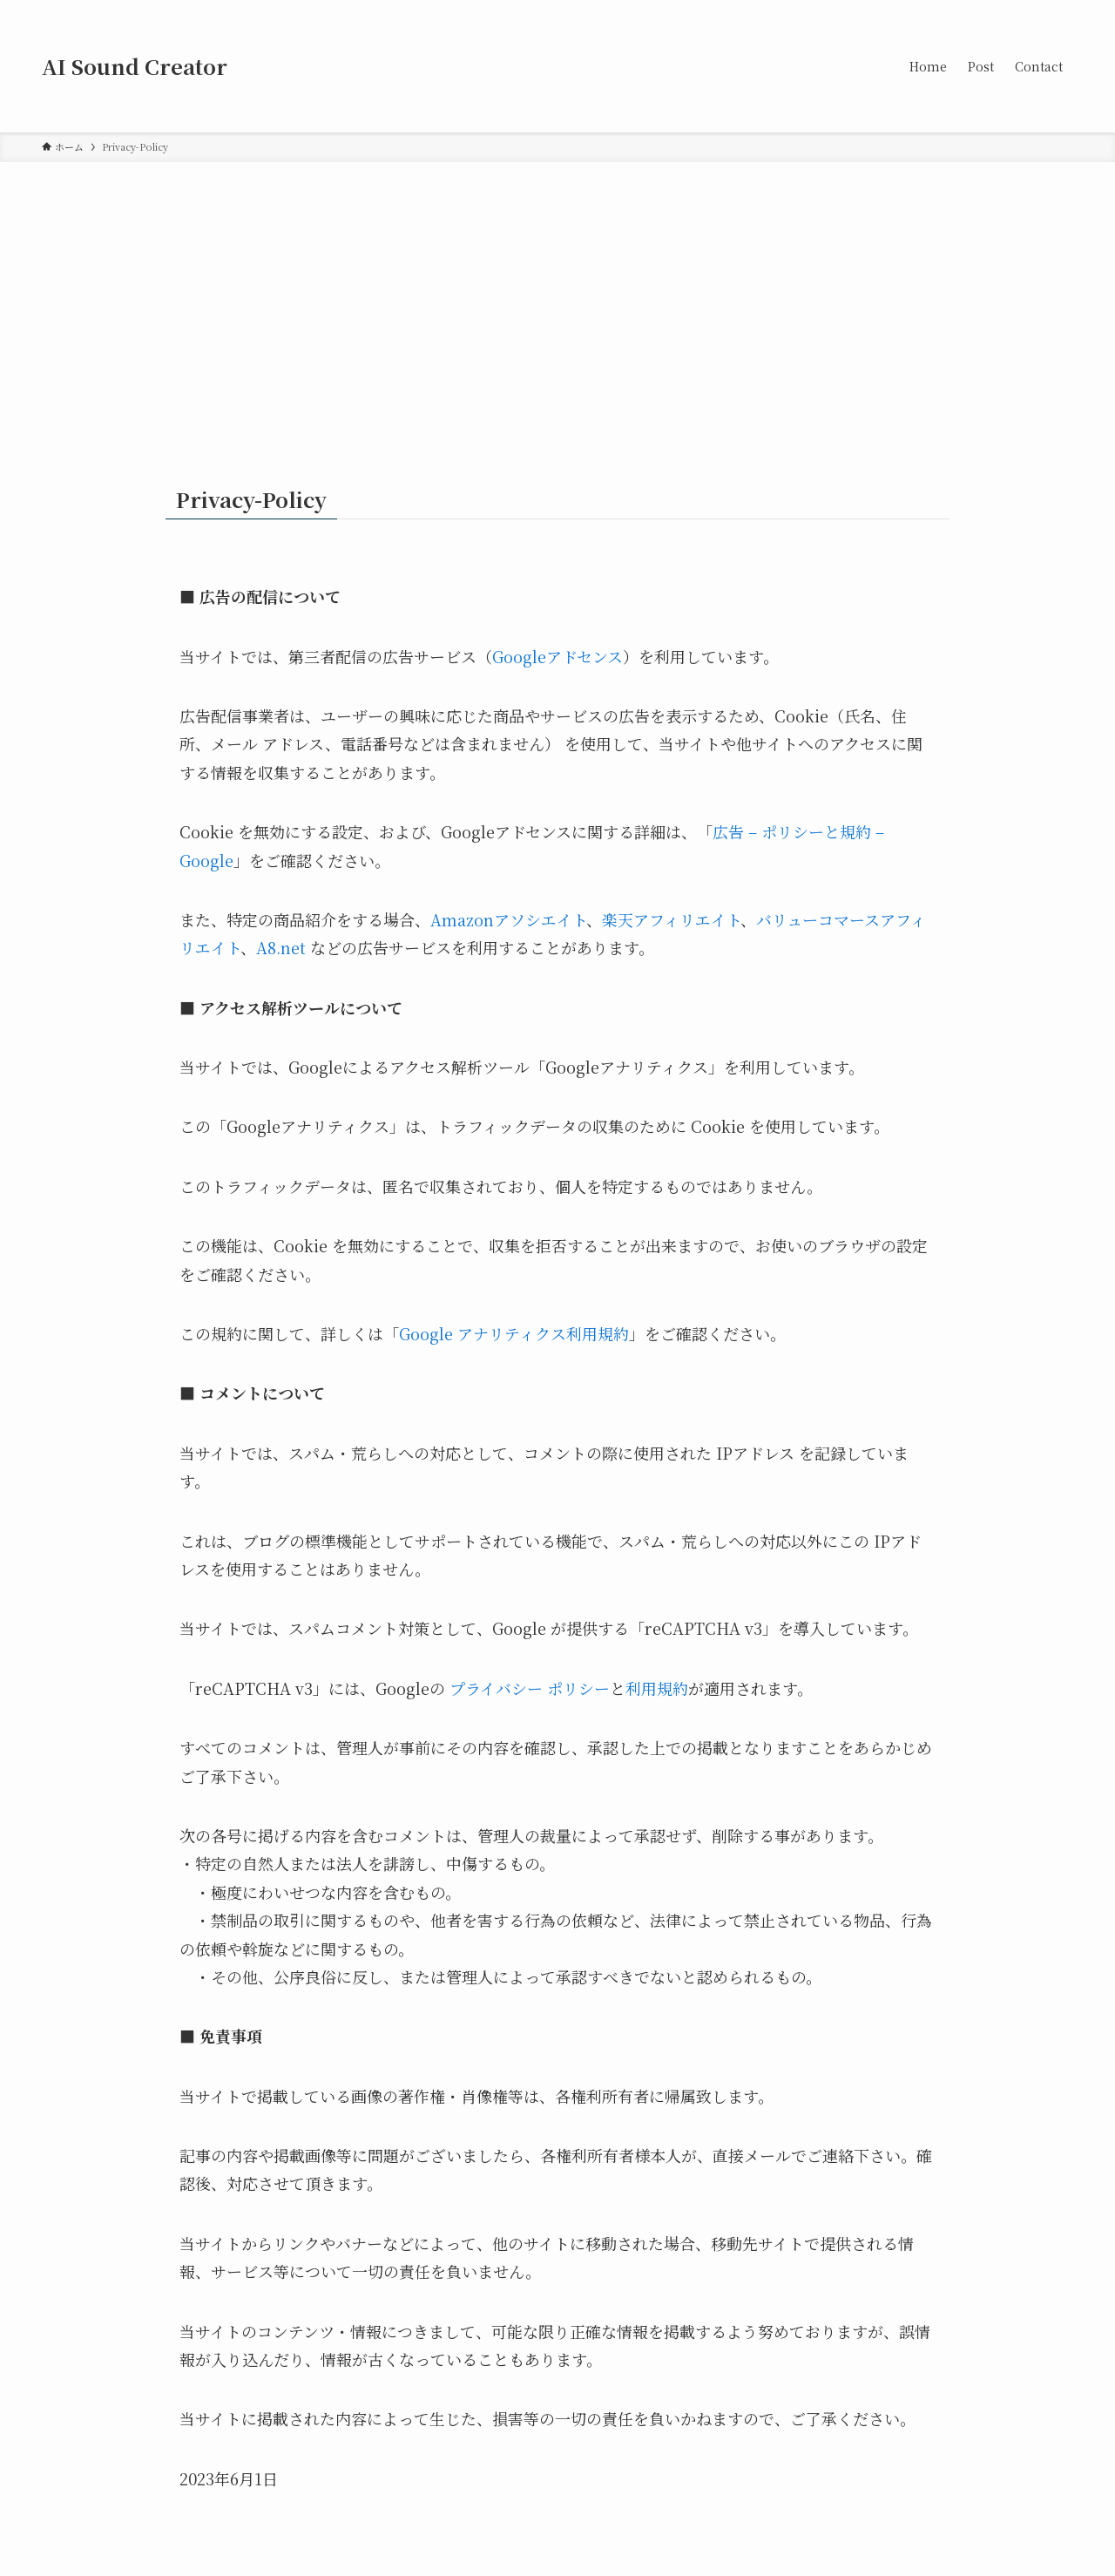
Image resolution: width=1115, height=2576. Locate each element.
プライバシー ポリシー (529, 1688)
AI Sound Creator (134, 66)
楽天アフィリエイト (671, 919)
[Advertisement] (557, 293)
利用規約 (656, 1688)
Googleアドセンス (557, 656)
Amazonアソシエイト (508, 919)
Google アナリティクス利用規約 (514, 1333)
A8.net (281, 947)
